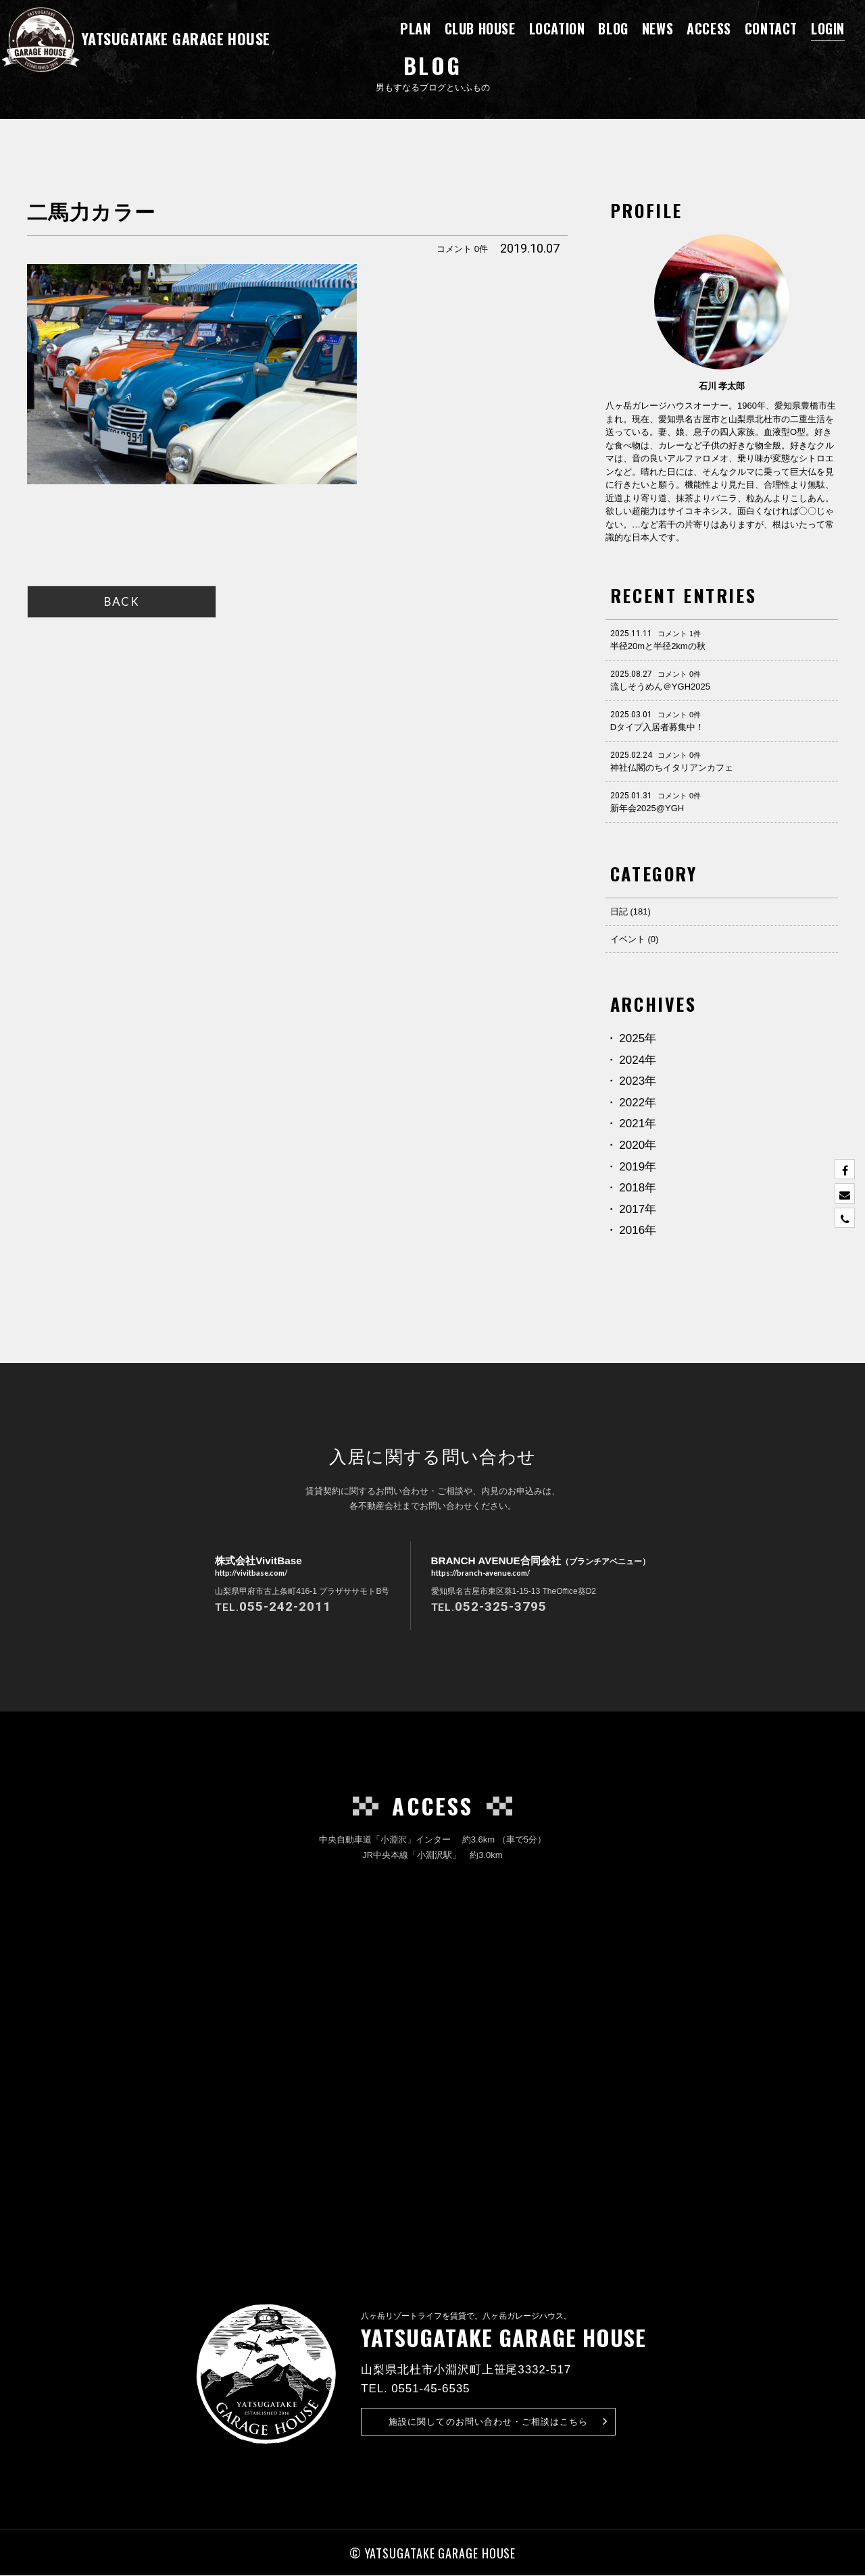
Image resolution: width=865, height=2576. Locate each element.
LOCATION (557, 28)
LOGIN (828, 28)
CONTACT (771, 28)
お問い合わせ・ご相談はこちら (498, 2422)
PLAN (415, 28)
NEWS (657, 28)
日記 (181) (630, 911)
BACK (121, 601)
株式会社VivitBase (253, 1567)
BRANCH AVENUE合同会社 (540, 1567)
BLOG (613, 28)
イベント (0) (634, 939)
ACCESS (709, 28)
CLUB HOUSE (480, 28)
